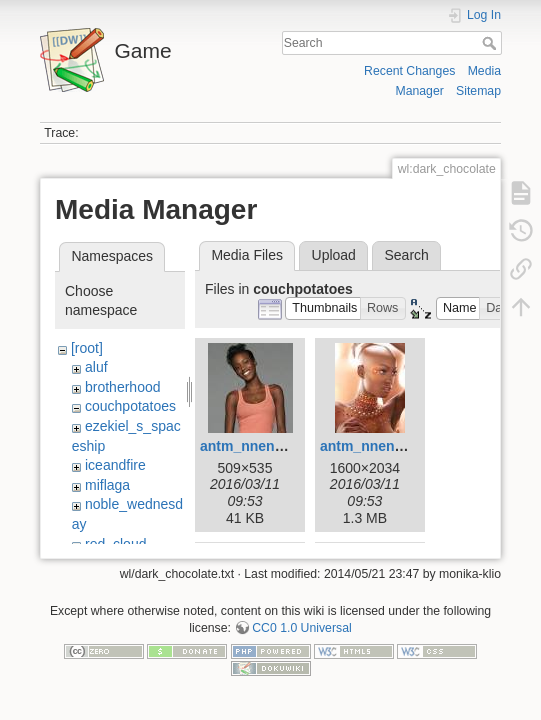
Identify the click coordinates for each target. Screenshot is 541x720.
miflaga (107, 485)
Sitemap (478, 91)
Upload (334, 255)
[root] (87, 348)
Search (491, 43)
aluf (96, 367)
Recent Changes (409, 71)
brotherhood (123, 387)
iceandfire (115, 465)
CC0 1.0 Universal (301, 637)
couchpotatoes (130, 406)
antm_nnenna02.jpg (265, 446)
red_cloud (116, 544)
